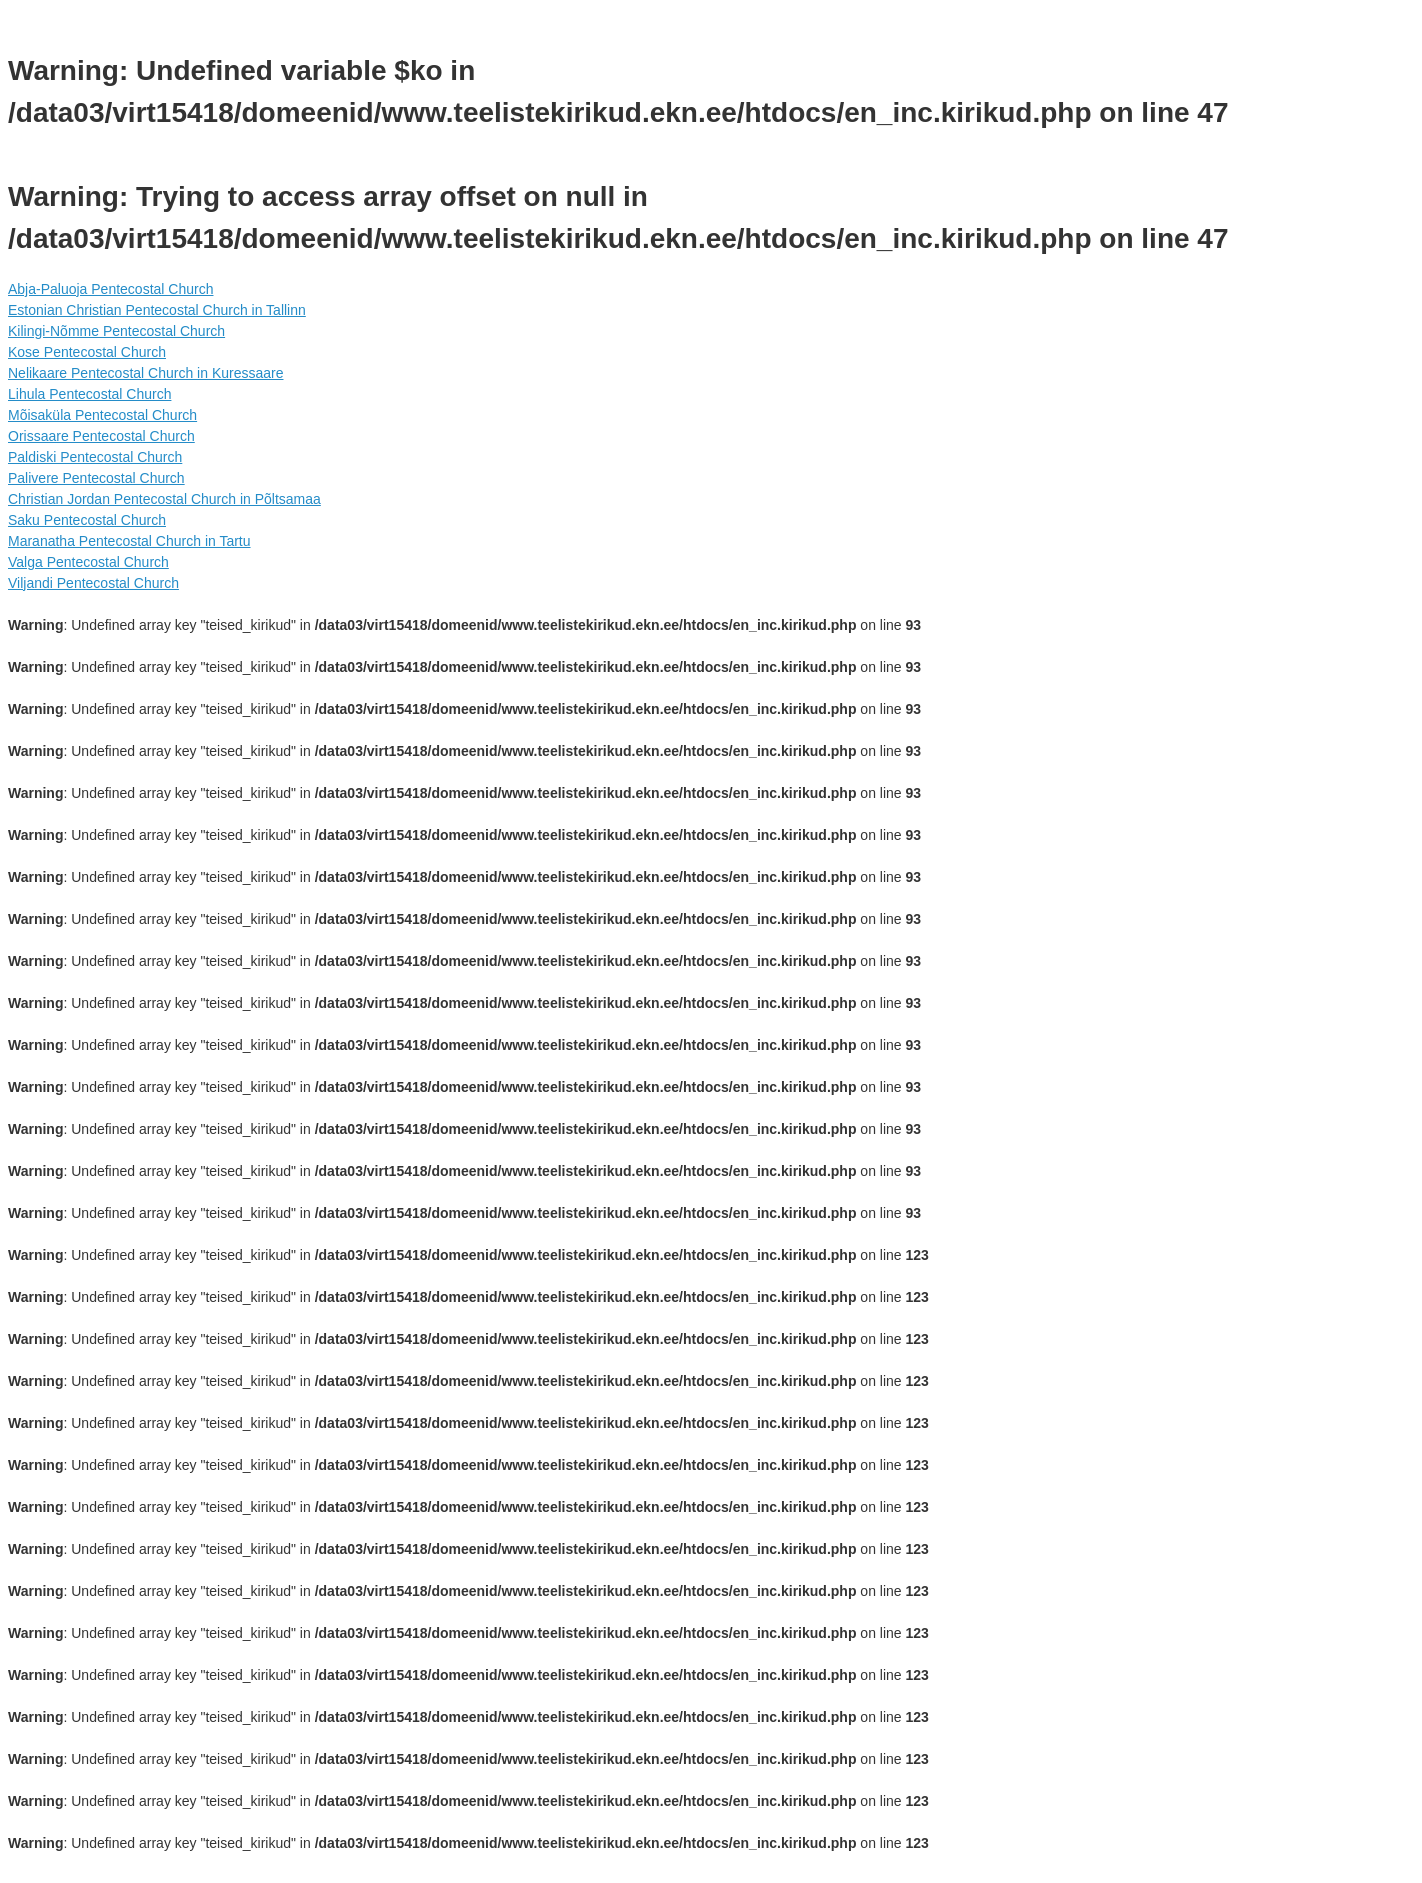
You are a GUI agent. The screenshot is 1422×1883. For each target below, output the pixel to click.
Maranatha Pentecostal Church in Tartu (129, 541)
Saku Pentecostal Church (87, 520)
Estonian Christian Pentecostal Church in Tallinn (157, 310)
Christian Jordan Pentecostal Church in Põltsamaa (164, 499)
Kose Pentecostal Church (87, 352)
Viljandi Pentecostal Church (93, 583)
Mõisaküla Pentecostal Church (102, 415)
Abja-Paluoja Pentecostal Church (110, 289)
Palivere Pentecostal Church (96, 478)
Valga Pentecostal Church (88, 562)
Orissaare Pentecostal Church (101, 436)
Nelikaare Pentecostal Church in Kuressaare (145, 373)
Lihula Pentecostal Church (89, 394)
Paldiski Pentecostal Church (95, 457)
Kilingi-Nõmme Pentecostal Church (116, 331)
